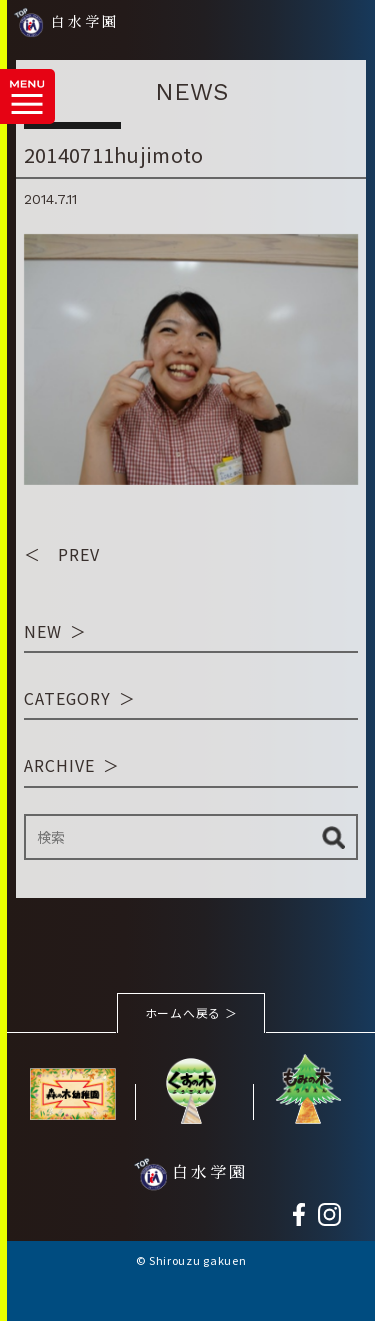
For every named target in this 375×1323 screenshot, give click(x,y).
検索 (333, 837)
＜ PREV (62, 555)
